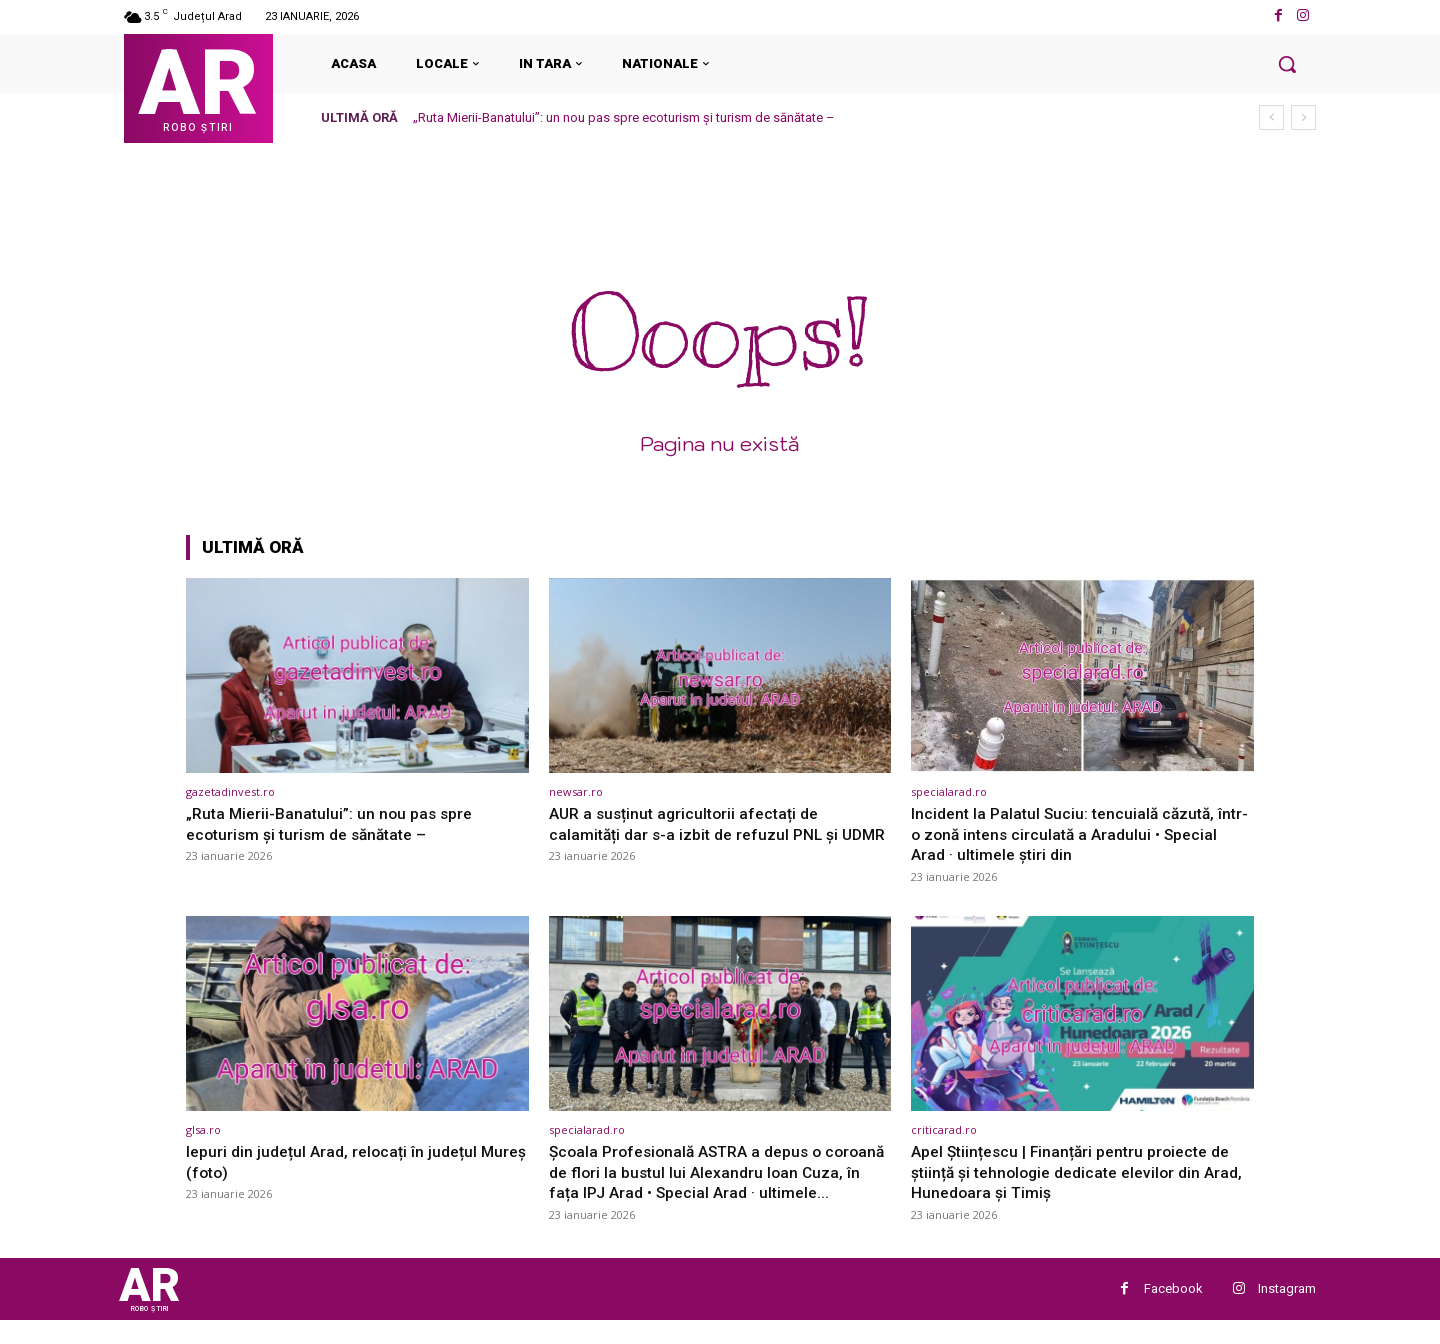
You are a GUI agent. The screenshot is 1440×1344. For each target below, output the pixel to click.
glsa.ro (203, 1129)
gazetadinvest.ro (230, 791)
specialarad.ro (949, 791)
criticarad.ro (944, 1129)
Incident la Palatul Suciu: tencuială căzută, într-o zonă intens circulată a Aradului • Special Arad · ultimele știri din (1069, 833)
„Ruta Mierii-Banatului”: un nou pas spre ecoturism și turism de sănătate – (624, 117)
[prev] (1271, 117)
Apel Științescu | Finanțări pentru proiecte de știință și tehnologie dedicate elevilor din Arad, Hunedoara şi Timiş (1080, 1171)
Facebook (1173, 1310)
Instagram (1287, 1310)
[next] (1303, 117)
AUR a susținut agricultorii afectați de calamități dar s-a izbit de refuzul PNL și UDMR (701, 833)
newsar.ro (576, 791)
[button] (1287, 64)
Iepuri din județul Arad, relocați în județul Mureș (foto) (338, 1161)
